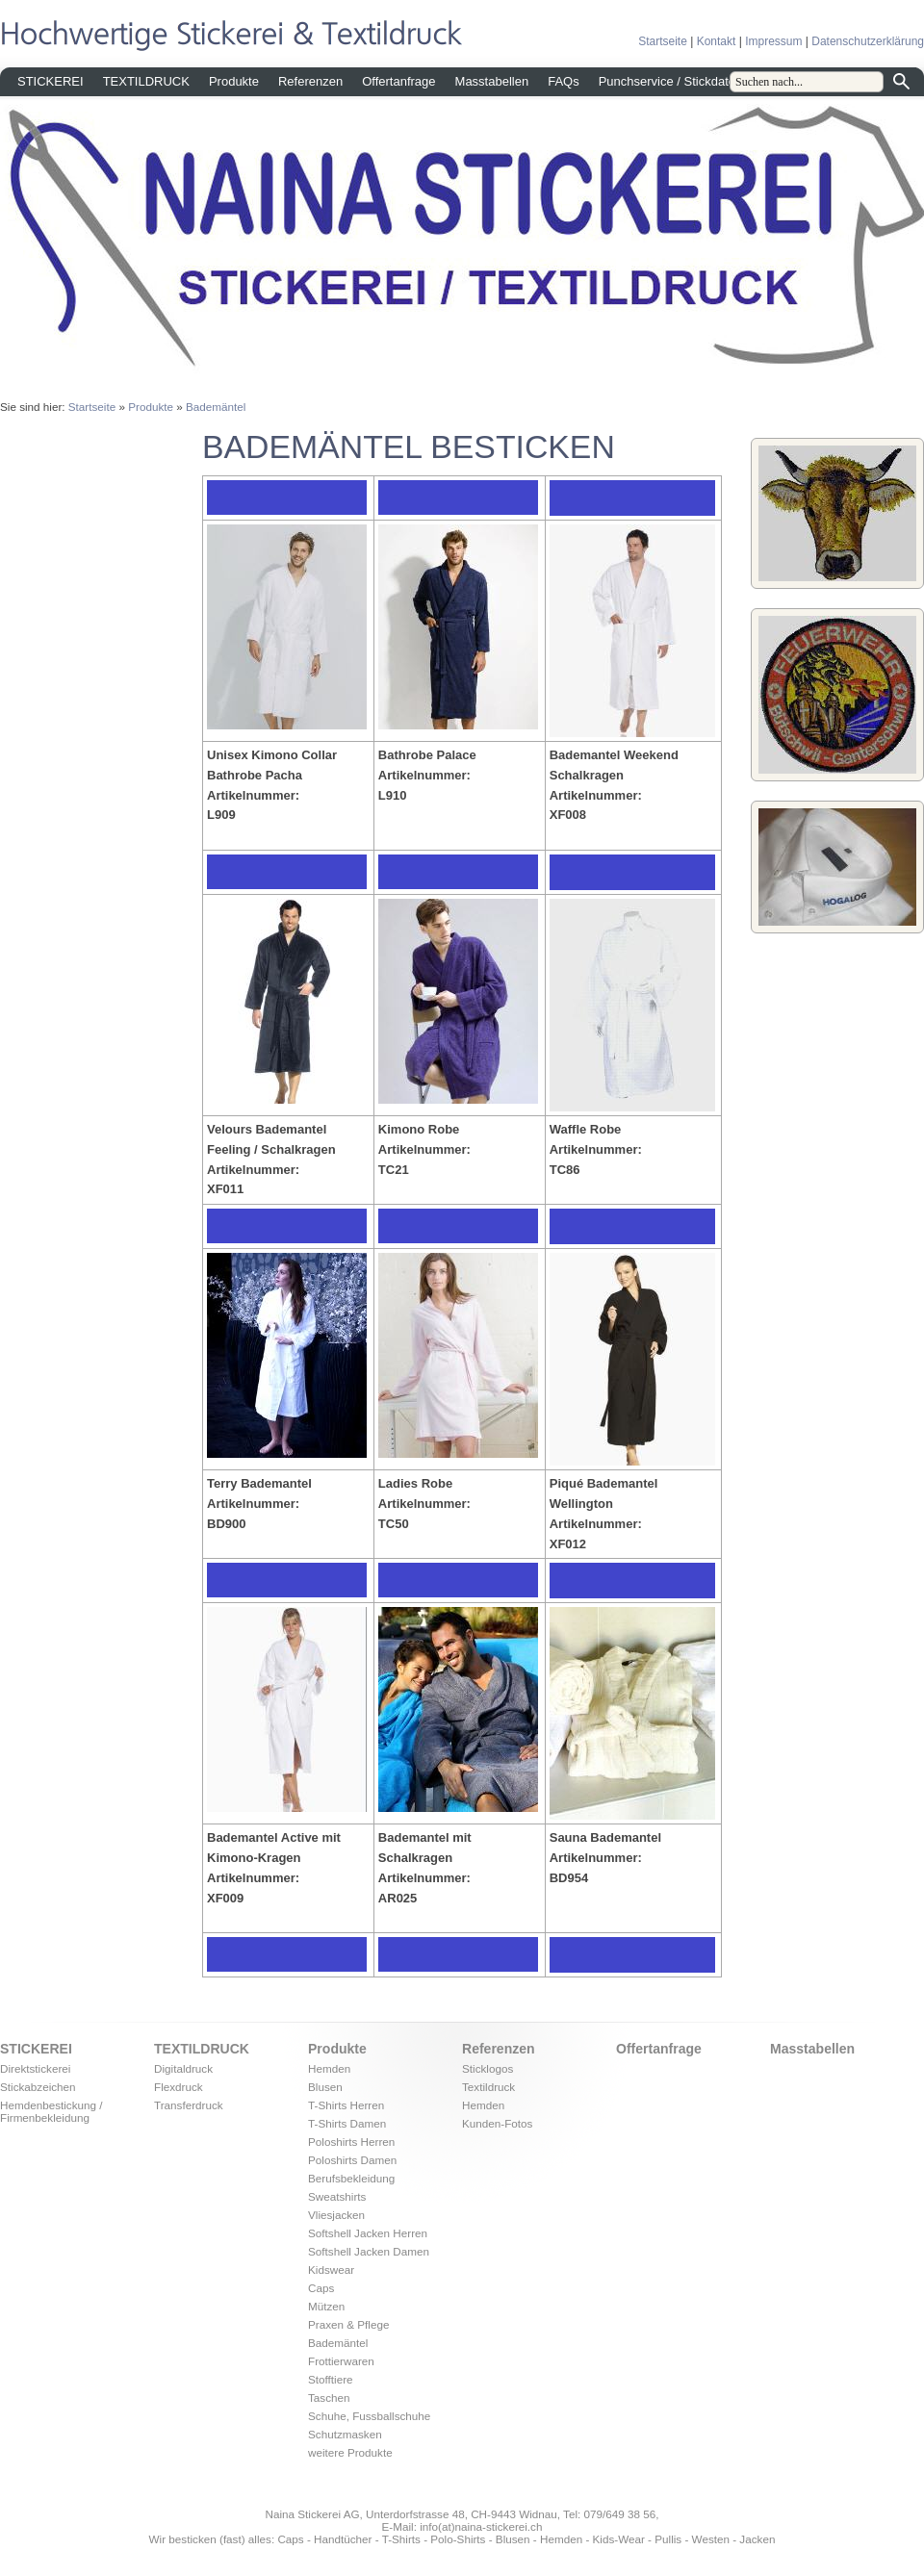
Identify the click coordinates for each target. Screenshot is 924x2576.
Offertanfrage (398, 81)
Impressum (773, 41)
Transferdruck (188, 2105)
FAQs (563, 81)
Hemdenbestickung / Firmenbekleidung (51, 2111)
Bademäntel (215, 406)
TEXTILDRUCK (146, 81)
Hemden (329, 2068)
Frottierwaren (341, 2361)
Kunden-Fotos (497, 2123)
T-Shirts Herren (346, 2105)
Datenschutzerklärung (867, 41)
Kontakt (716, 41)
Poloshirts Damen (352, 2160)
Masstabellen (492, 81)
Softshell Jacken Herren (367, 2233)
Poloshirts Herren (351, 2141)
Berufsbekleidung (351, 2178)
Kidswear (331, 2269)
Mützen (326, 2306)
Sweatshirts (337, 2196)
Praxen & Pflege (348, 2324)
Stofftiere (330, 2379)
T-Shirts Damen (347, 2123)
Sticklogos (487, 2068)
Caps (321, 2288)
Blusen (325, 2086)
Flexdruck (178, 2086)
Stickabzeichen (38, 2086)
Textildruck (488, 2086)
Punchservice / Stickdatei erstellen (694, 81)
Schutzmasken (345, 2434)
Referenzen (310, 81)
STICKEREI (50, 81)
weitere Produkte (350, 2452)
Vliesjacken (336, 2214)
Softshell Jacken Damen (368, 2251)
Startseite (662, 41)
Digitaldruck (183, 2068)
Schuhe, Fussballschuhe (369, 2416)
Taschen (329, 2397)
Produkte (234, 81)
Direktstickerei (35, 2068)
